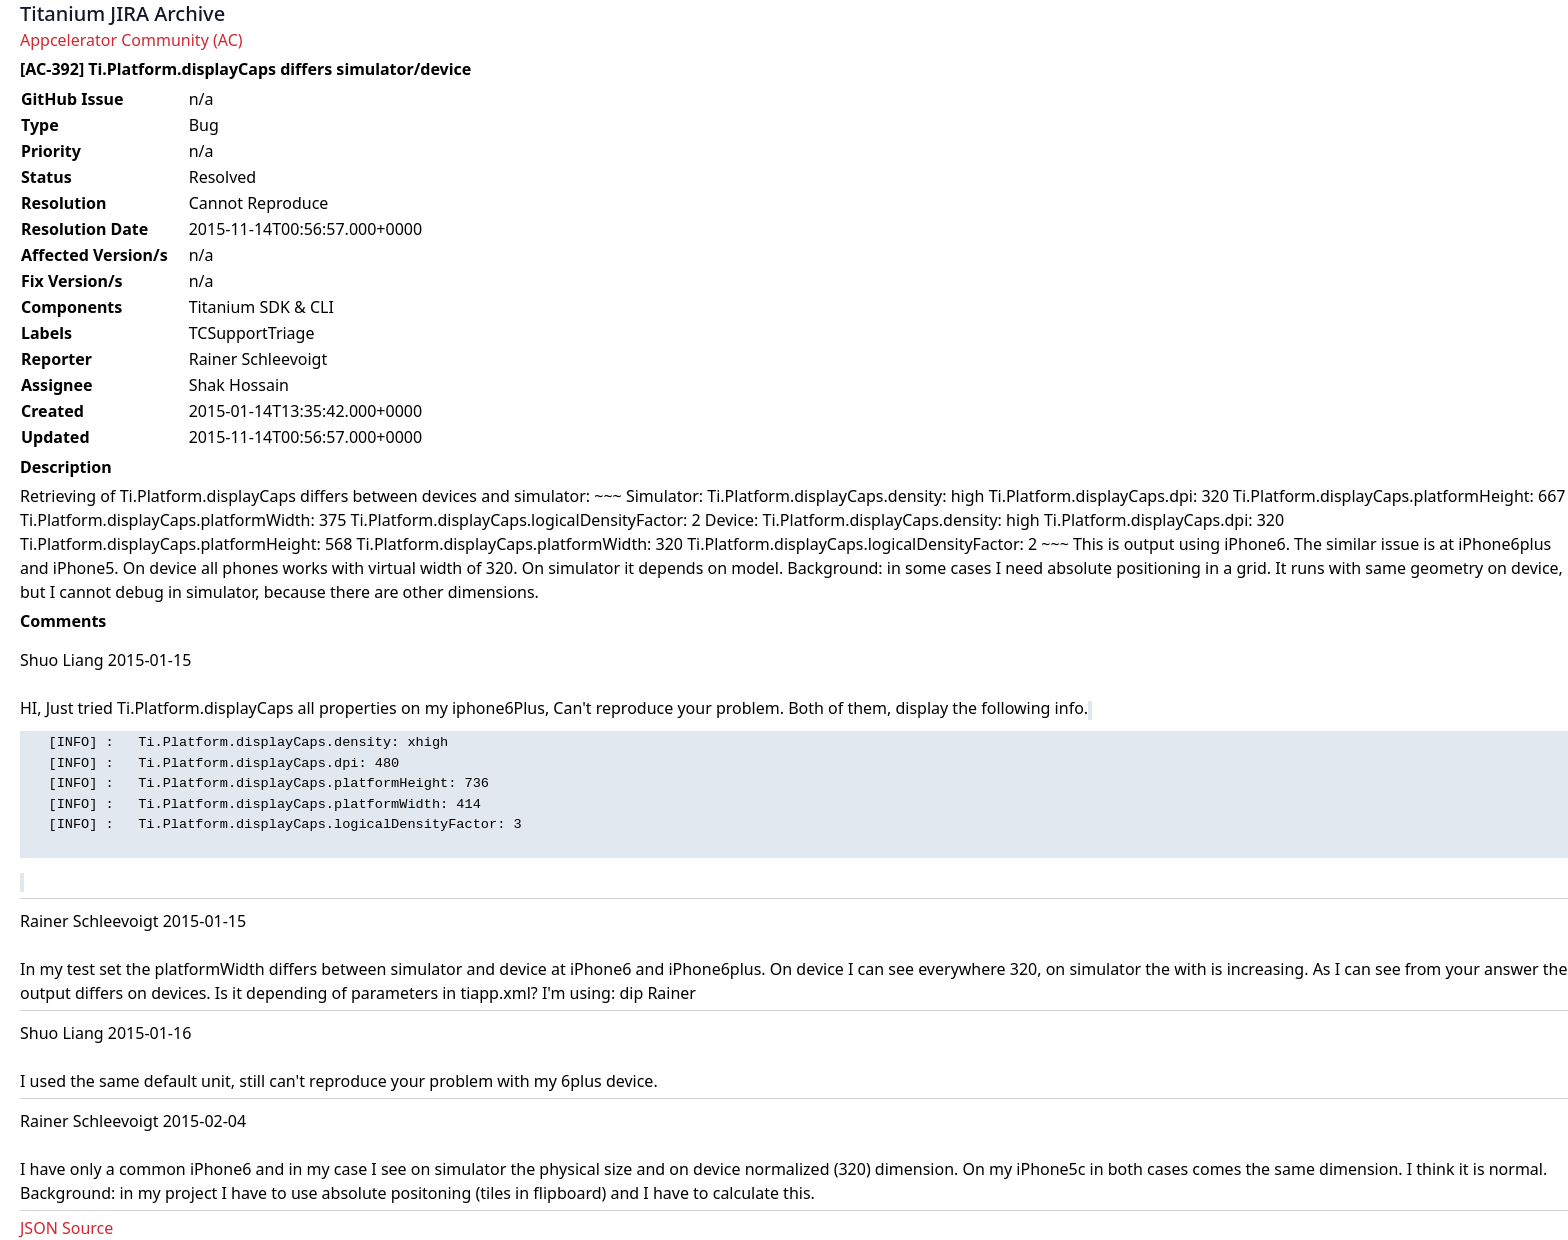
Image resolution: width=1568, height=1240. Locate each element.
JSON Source (66, 1228)
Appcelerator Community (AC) (131, 40)
